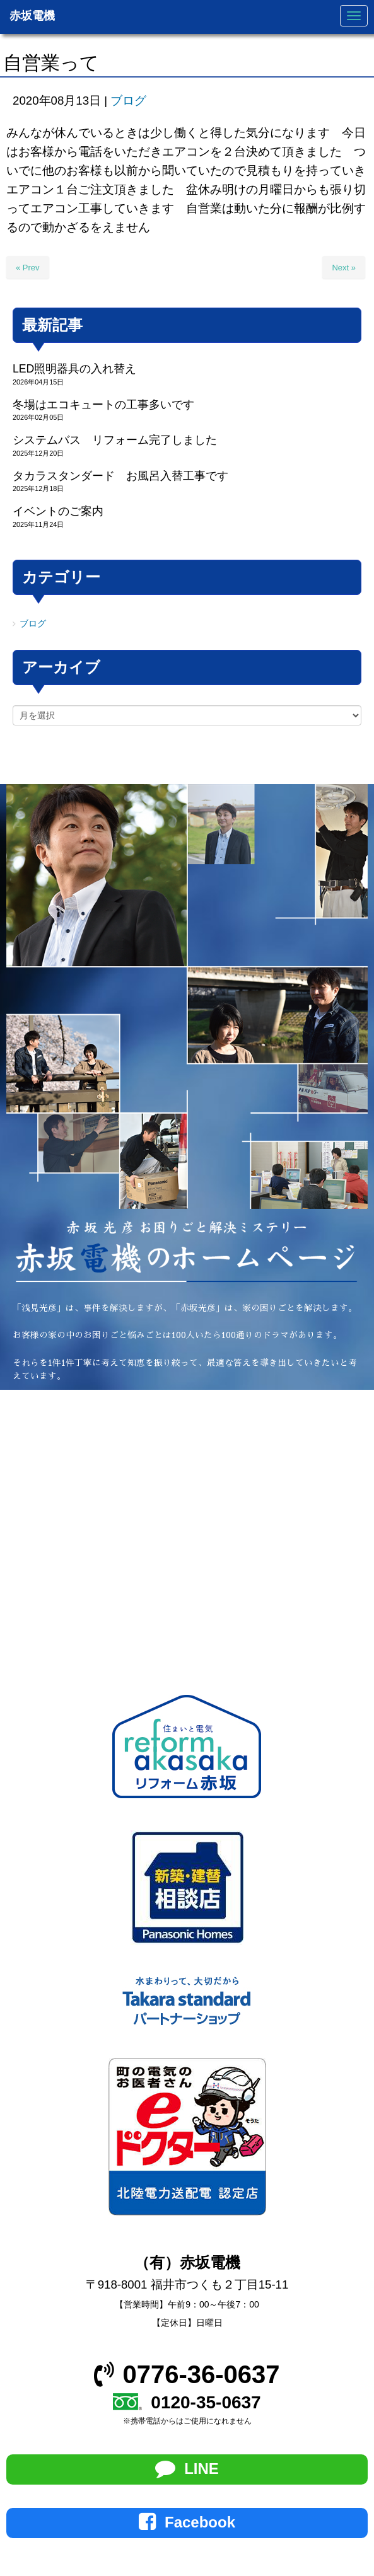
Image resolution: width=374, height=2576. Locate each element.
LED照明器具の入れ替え (74, 368)
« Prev (28, 267)
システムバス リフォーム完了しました (115, 440)
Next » (344, 267)
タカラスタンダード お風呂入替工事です (120, 476)
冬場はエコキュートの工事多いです (103, 404)
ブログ (128, 100)
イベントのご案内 (58, 511)
